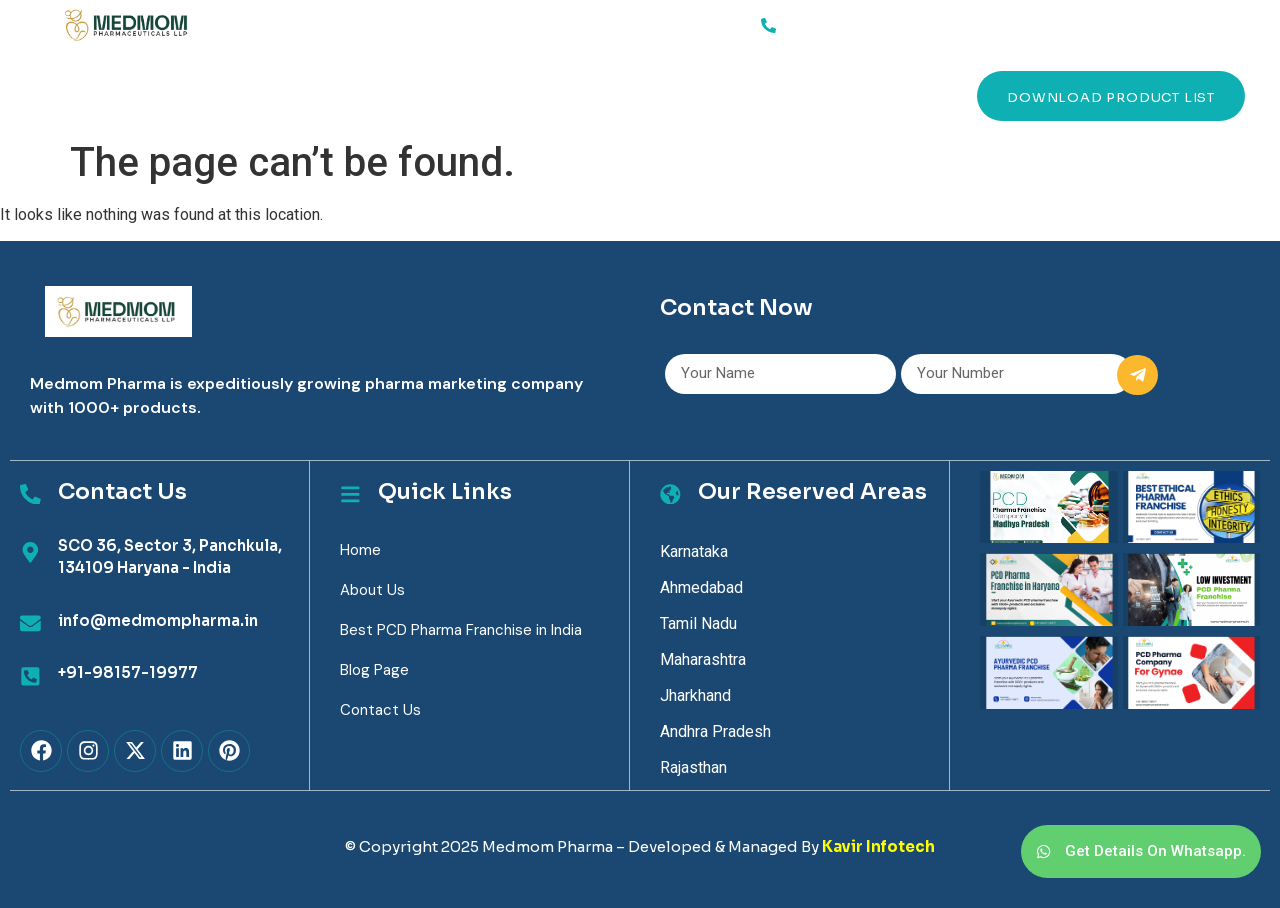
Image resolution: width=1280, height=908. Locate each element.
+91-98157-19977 (127, 672)
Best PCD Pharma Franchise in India (461, 630)
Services (173, 96)
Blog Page (374, 670)
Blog (478, 95)
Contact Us (584, 95)
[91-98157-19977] (768, 25)
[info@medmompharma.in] (30, 624)
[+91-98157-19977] (30, 676)
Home (95, 95)
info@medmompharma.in (157, 620)
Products (380, 95)
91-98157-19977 (843, 21)
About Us (266, 95)
